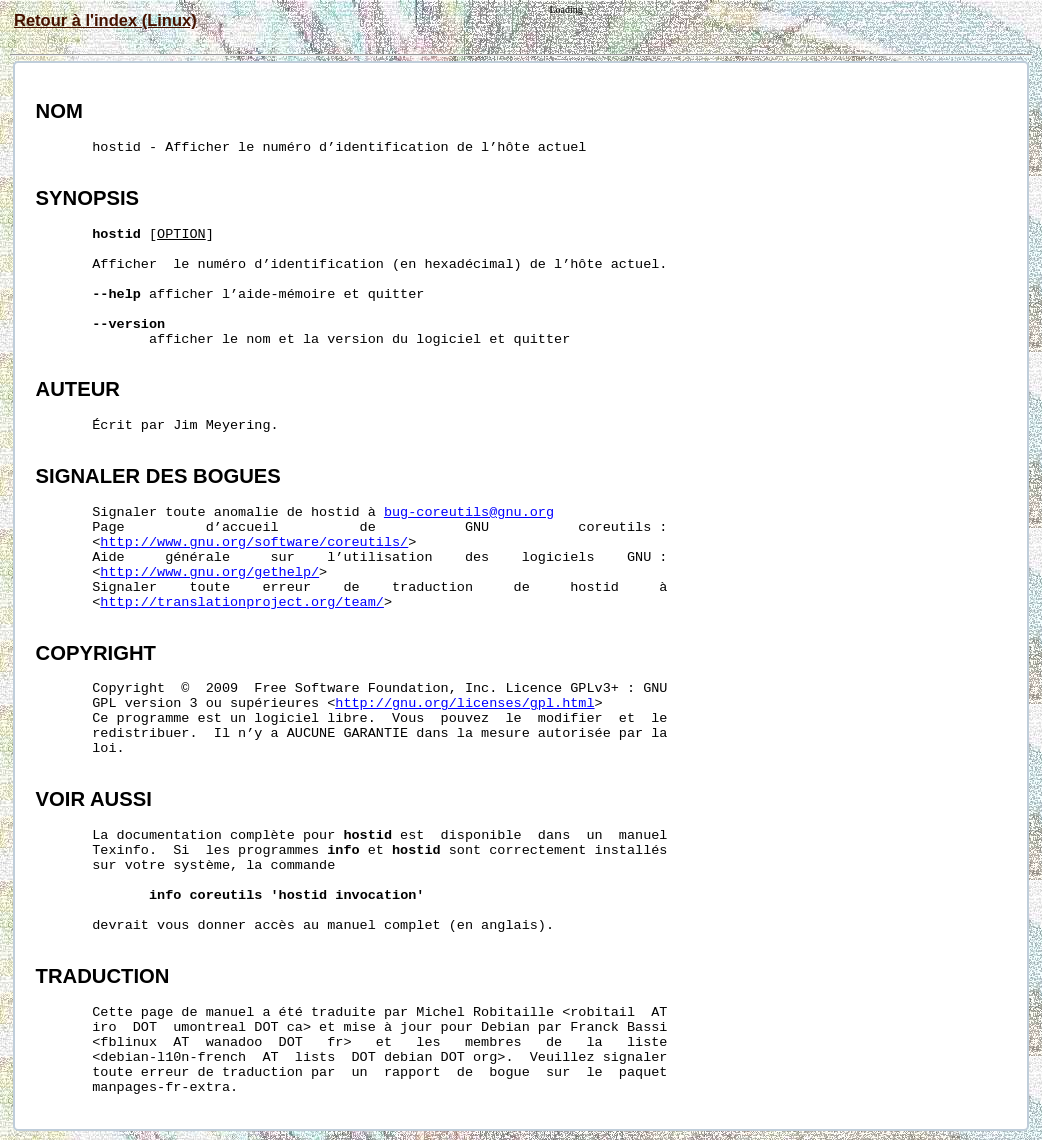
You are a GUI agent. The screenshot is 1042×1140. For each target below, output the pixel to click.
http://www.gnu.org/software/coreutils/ (254, 542)
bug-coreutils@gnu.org (469, 512)
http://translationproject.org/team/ (242, 602)
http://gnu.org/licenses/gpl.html (464, 703)
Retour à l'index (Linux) (105, 20)
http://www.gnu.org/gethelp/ (209, 572)
